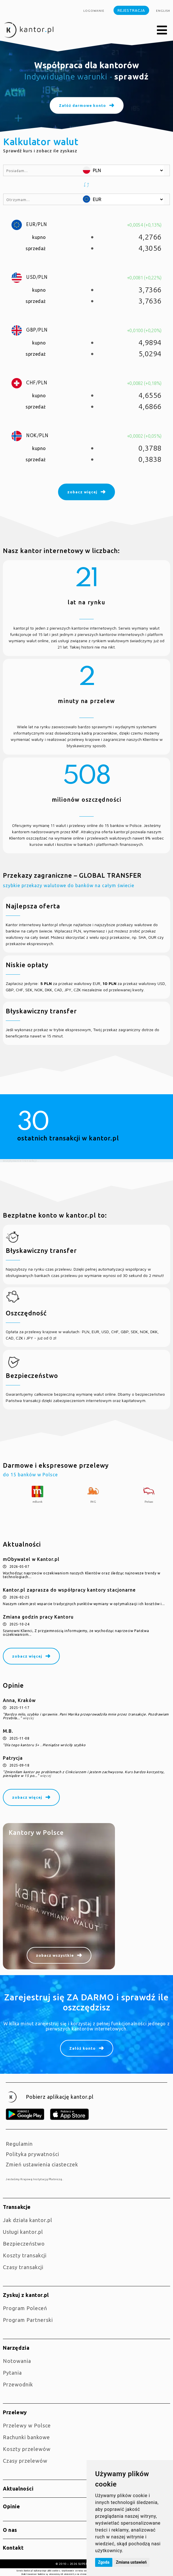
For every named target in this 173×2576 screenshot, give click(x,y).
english (163, 10)
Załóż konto (82, 2048)
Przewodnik (18, 2384)
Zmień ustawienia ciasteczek (42, 2164)
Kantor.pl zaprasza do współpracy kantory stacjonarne (69, 1589)
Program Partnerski (28, 2320)
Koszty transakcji (25, 2255)
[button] (162, 30)
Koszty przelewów (27, 2449)
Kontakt (13, 2547)
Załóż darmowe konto (82, 106)
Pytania (12, 2373)
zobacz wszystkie (55, 1955)
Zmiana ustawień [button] (131, 2562)
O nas (10, 2530)
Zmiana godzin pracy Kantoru (38, 1616)
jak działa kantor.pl (27, 2220)
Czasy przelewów (25, 2461)
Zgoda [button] (103, 2562)
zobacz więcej (27, 1656)
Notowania (17, 2361)
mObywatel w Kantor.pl (31, 1559)
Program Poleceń (25, 2308)
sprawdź (131, 76)
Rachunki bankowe (26, 2437)
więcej (28, 1718)
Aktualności (18, 2488)
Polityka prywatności (32, 2154)
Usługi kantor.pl (23, 2232)
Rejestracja (131, 10)
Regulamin (19, 2144)
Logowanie (93, 10)
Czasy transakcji (23, 2267)
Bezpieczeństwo (24, 2243)
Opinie (11, 2506)
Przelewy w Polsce (27, 2425)
